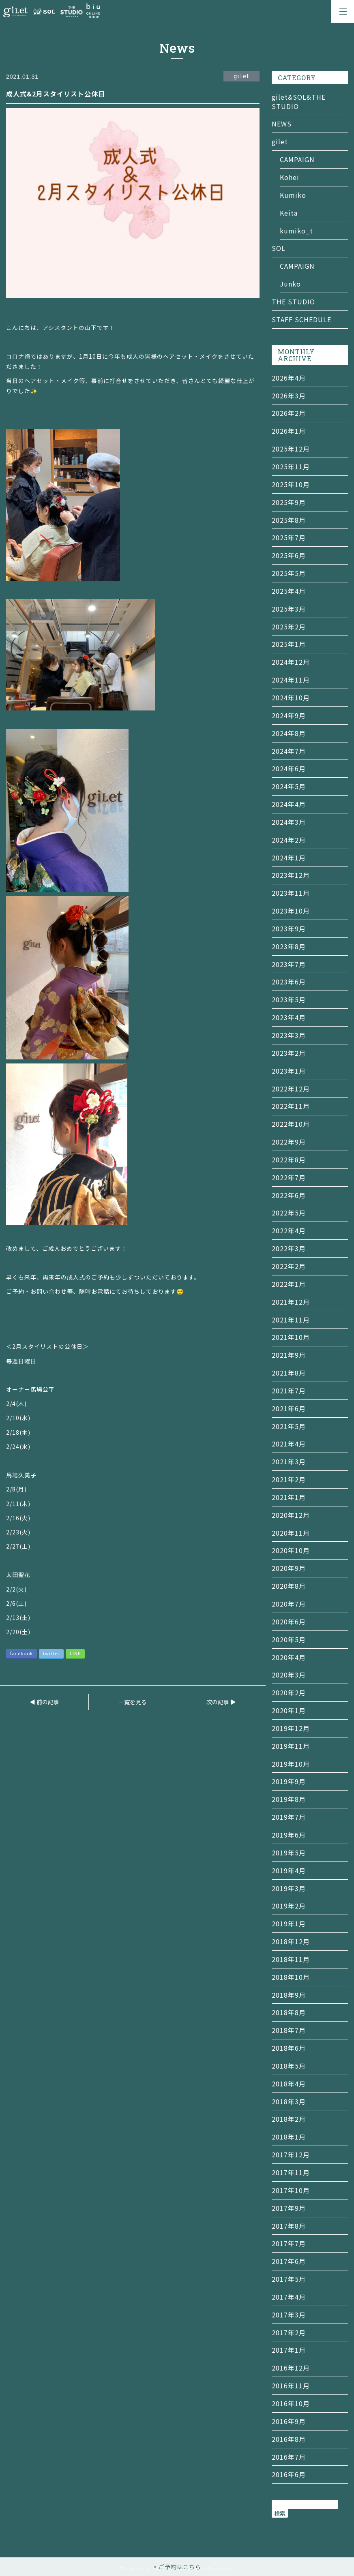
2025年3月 (289, 609)
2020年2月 (289, 1692)
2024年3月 (289, 822)
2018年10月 (291, 1977)
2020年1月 (289, 1710)
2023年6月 (289, 981)
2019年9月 (289, 1781)
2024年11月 (291, 680)
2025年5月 (289, 573)
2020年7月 (289, 1604)
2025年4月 (289, 591)
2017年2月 (289, 2332)
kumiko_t (296, 230)
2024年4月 (289, 804)
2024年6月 (289, 768)
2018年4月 (289, 2083)
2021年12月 (291, 1302)
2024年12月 (291, 662)
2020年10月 (291, 1550)
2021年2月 (289, 1479)
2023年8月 (289, 946)
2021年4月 (289, 1443)
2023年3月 (289, 1035)
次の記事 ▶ (221, 1702)
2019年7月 (289, 1817)
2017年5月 (289, 2279)
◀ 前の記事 (44, 1702)
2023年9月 (289, 928)
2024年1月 (289, 857)
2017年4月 (289, 2297)
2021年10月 (291, 1337)
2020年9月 (289, 1568)
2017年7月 (289, 2243)
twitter (51, 1653)
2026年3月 (289, 395)
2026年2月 (289, 413)
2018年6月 (289, 2048)
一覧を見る (132, 1702)
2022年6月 (289, 1195)
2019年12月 (291, 1728)
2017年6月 (289, 2261)
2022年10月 (291, 1124)
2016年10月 (291, 2403)
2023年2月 (289, 1053)
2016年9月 (289, 2421)
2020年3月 (289, 1675)
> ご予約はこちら (177, 2567)
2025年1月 (289, 644)
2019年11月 (291, 1746)
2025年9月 (289, 502)
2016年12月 (291, 2368)
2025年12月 (291, 449)
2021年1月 (289, 1497)
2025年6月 (289, 555)
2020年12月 (291, 1515)
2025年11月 (291, 466)
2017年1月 (289, 2350)
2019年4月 (289, 1870)
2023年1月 (289, 1071)
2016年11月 (291, 2385)
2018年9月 (289, 1995)
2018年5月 (289, 2066)
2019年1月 (289, 1923)
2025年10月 (291, 484)
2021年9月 (289, 1355)
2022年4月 (289, 1230)
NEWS (282, 123)
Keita (289, 213)
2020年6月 (289, 1621)
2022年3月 (289, 1248)
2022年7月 (289, 1177)
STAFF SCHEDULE (301, 319)
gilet (280, 141)
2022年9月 (289, 1142)
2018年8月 (289, 2012)
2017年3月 (289, 2314)
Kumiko (293, 195)
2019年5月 (289, 1852)
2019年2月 (289, 1906)
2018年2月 (289, 2119)
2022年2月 (289, 1266)
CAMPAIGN (297, 159)
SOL (278, 248)
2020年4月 (289, 1657)
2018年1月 (289, 2137)
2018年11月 (291, 1959)
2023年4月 (289, 1017)
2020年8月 (289, 1586)
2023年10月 (291, 911)
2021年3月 (289, 1461)
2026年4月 (289, 378)
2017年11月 (291, 2172)
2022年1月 (289, 1284)
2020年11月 (291, 1533)
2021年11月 (291, 1319)
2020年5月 (289, 1639)
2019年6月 (289, 1835)
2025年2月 (289, 626)
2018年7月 (289, 2030)
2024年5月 (289, 786)
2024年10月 (291, 697)
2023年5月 (289, 999)
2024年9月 (289, 715)
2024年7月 (289, 751)
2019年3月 (289, 1888)
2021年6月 (289, 1408)
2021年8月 (289, 1373)
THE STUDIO (293, 301)
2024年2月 (289, 840)
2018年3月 (289, 2101)
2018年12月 (291, 1941)
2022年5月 (289, 1212)
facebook (21, 1653)
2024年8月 (289, 733)
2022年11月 (291, 1106)
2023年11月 (291, 893)
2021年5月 (289, 1426)
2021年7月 (289, 1390)
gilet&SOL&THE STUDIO (299, 101)
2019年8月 (289, 1799)
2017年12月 (291, 2154)
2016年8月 (289, 2439)
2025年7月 (289, 537)
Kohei (289, 177)
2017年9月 (289, 2208)
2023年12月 (291, 875)
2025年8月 (289, 520)
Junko (290, 284)
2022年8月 (289, 1159)
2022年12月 (291, 1088)
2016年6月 (289, 2474)
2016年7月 (289, 2457)
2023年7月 (289, 964)
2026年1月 (289, 431)
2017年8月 (289, 2226)
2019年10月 (291, 1764)
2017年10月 (291, 2190)
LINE (75, 1653)
